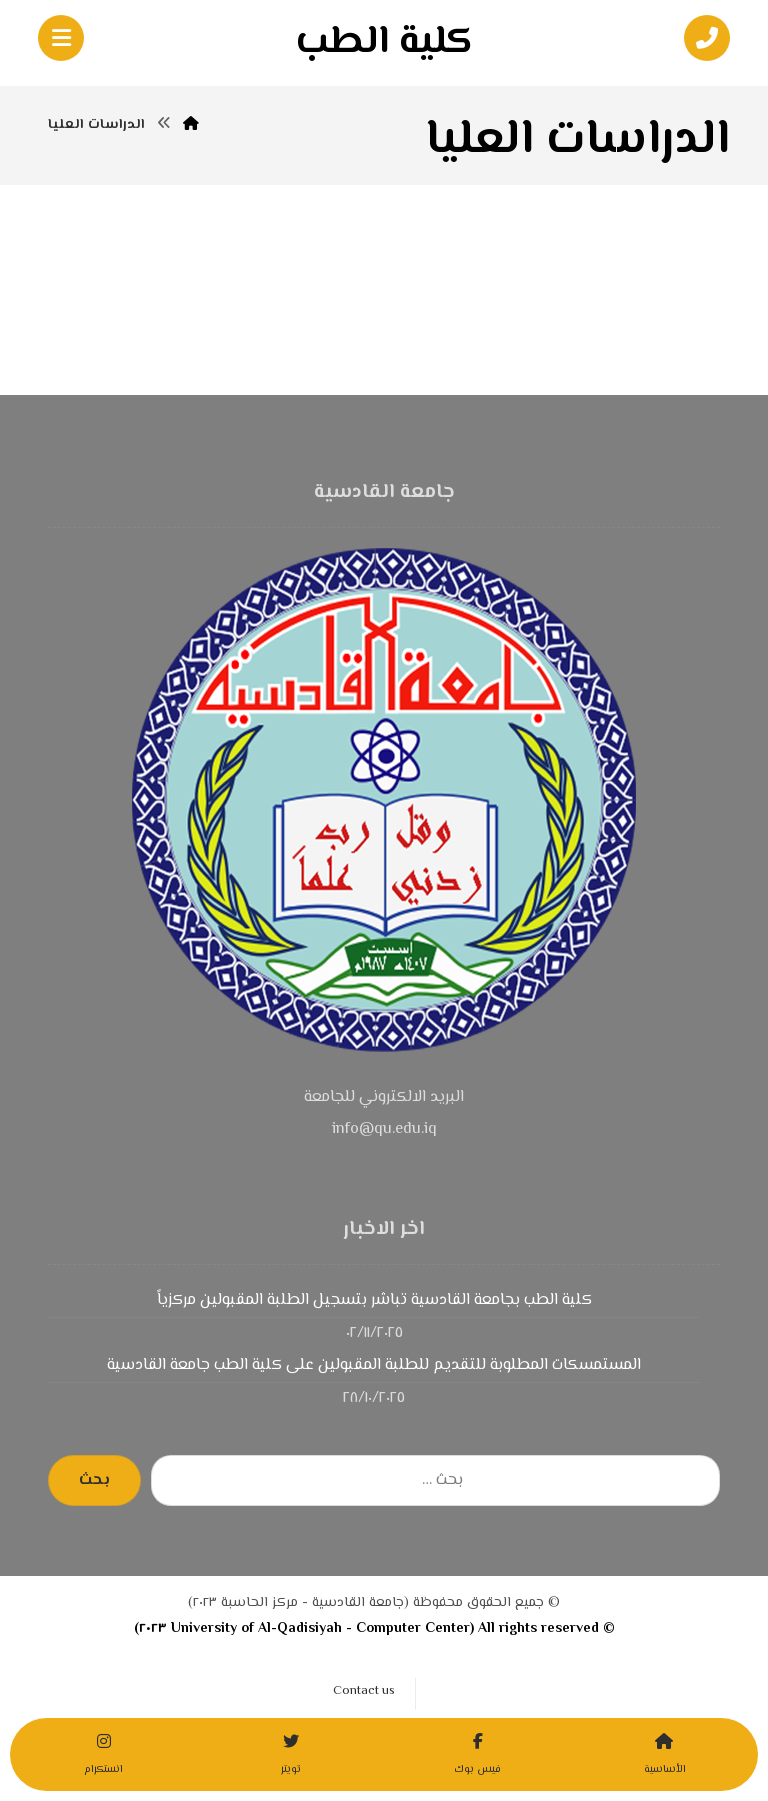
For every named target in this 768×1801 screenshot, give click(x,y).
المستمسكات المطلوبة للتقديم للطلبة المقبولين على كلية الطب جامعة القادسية (374, 1365)
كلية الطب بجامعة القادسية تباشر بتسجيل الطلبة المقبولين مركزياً (374, 1300)
